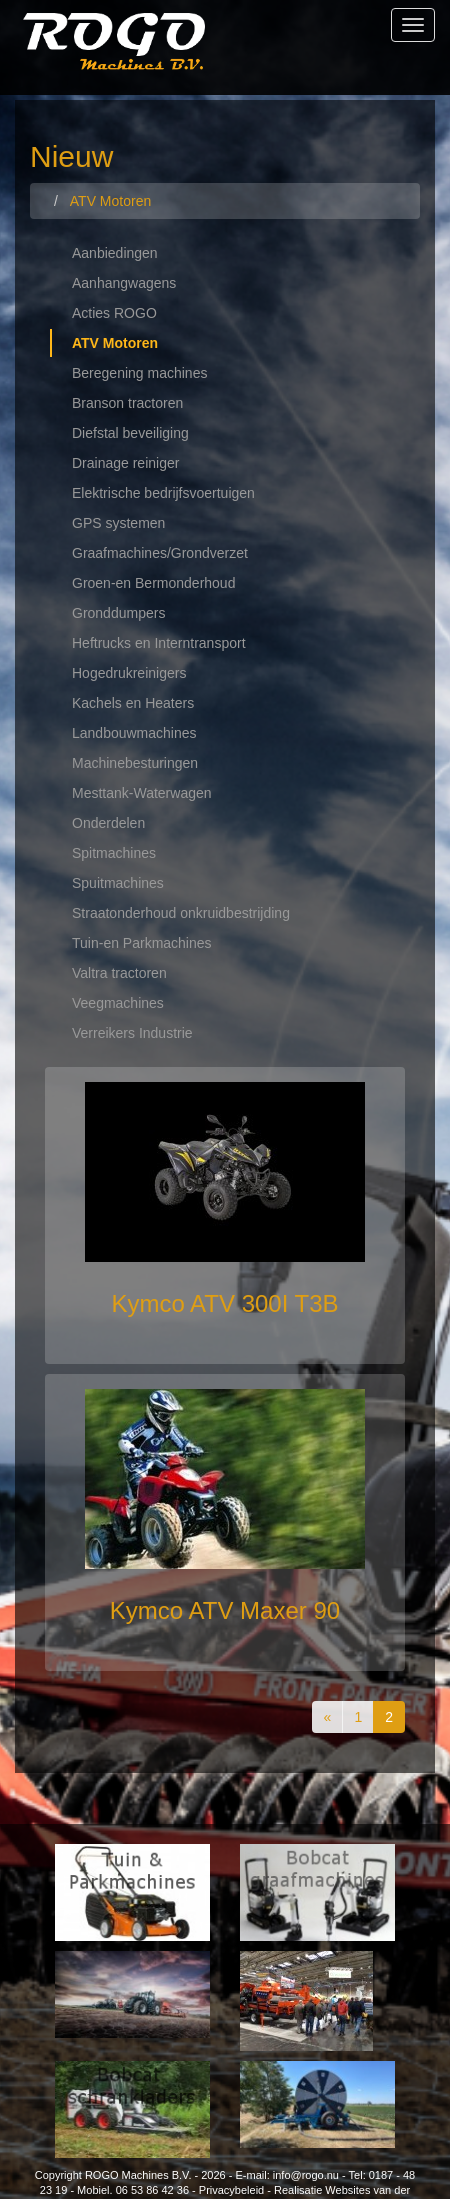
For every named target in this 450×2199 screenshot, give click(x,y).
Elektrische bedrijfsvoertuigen (163, 493)
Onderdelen (108, 823)
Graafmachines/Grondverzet (160, 553)
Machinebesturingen (135, 763)
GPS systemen (118, 523)
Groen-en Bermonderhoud (153, 583)
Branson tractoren (127, 403)
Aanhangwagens (124, 283)
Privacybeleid (231, 2190)
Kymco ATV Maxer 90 (225, 1610)
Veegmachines (118, 1003)
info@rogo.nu (306, 2175)
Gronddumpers (118, 613)
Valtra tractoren (119, 973)
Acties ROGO (114, 313)
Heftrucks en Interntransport (159, 643)
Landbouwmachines (134, 733)
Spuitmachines (118, 883)
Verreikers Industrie (132, 1033)
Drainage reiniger (125, 463)
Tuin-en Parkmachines (142, 943)
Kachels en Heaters (133, 703)
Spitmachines (114, 853)
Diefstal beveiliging (130, 433)
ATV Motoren (115, 343)
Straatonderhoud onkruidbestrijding (181, 913)
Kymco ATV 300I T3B (224, 1303)
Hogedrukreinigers (129, 673)
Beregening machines (139, 373)
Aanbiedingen (115, 253)
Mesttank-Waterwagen (142, 793)
